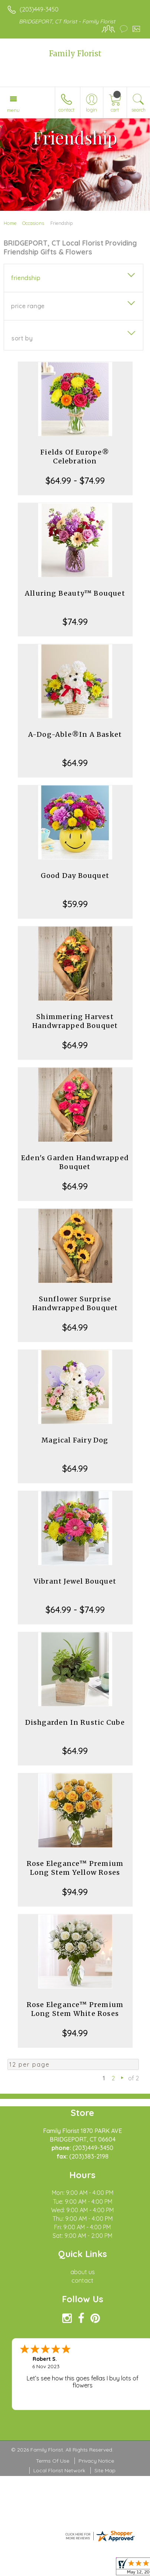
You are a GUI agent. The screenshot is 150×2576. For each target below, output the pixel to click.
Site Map (105, 2470)
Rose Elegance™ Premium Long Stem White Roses (75, 2009)
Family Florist (75, 53)
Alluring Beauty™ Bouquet (75, 593)
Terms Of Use (52, 2460)
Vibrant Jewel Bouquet (75, 1581)
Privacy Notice (96, 2460)
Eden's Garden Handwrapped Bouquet (75, 1162)
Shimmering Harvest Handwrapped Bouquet (75, 1021)
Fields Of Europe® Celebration (74, 456)
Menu (13, 110)
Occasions (33, 223)
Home (10, 223)
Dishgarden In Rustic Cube (75, 1722)
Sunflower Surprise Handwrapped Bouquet (75, 1303)
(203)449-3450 (39, 9)
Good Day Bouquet (75, 875)
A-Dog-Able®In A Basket (75, 734)
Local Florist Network (59, 2470)
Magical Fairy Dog (74, 1440)
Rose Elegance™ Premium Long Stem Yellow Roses (75, 1868)
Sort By (22, 338)
